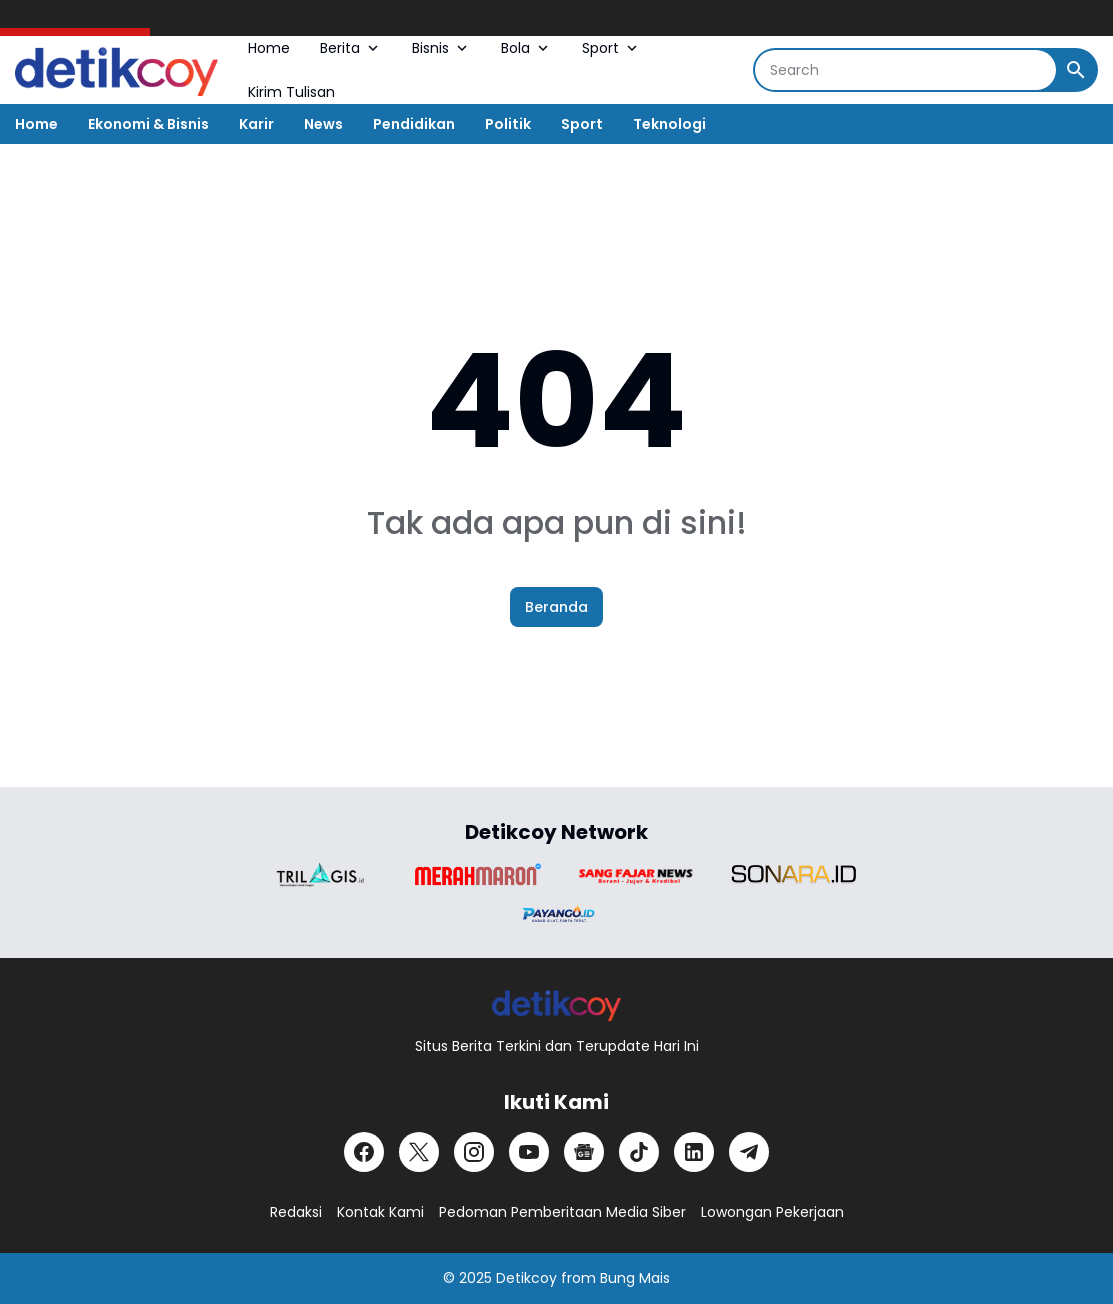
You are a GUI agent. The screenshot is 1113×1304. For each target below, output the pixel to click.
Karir (256, 124)
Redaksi (296, 1212)
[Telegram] (749, 1152)
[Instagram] (474, 1152)
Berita (351, 48)
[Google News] (584, 1152)
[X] (419, 1152)
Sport (611, 48)
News (323, 124)
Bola (526, 48)
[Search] (905, 70)
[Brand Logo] (320, 874)
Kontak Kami (380, 1212)
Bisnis (441, 48)
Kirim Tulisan (291, 92)
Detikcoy (526, 1278)
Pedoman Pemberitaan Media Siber (562, 1212)
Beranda (556, 607)
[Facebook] (364, 1152)
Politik (508, 124)
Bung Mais (635, 1278)
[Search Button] (1076, 70)
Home (269, 48)
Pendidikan (414, 124)
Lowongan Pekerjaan (772, 1212)
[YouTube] (529, 1152)
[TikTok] (639, 1152)
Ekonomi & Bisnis (148, 124)
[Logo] (556, 1004)
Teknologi (669, 124)
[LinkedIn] (694, 1152)
